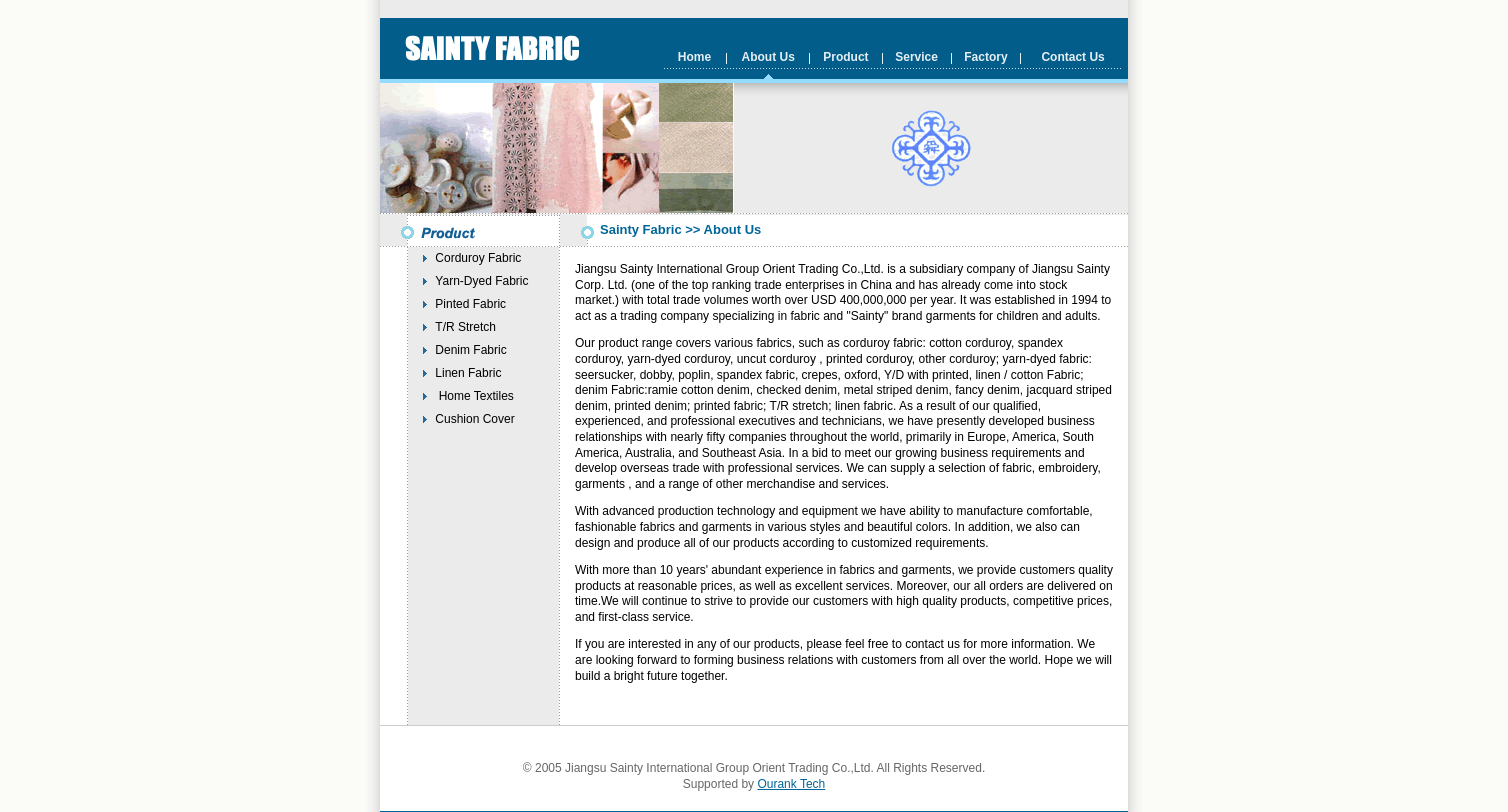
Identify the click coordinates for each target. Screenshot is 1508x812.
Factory (985, 57)
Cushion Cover (474, 419)
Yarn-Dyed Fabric (481, 281)
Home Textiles (476, 396)
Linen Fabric (468, 373)
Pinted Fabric (470, 304)
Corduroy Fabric (478, 258)
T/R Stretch (465, 327)
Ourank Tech (791, 784)
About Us (768, 57)
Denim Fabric (470, 350)
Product (845, 57)
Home (694, 57)
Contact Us (1072, 57)
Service (916, 57)
